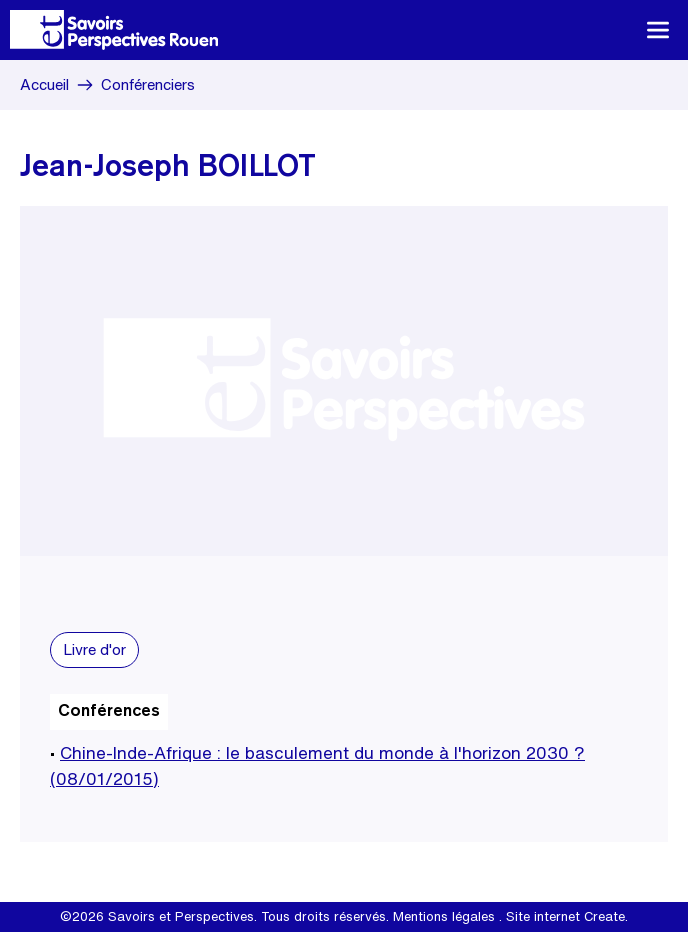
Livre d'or (94, 649)
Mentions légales (444, 916)
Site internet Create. (567, 916)
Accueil (44, 84)
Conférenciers (148, 84)
